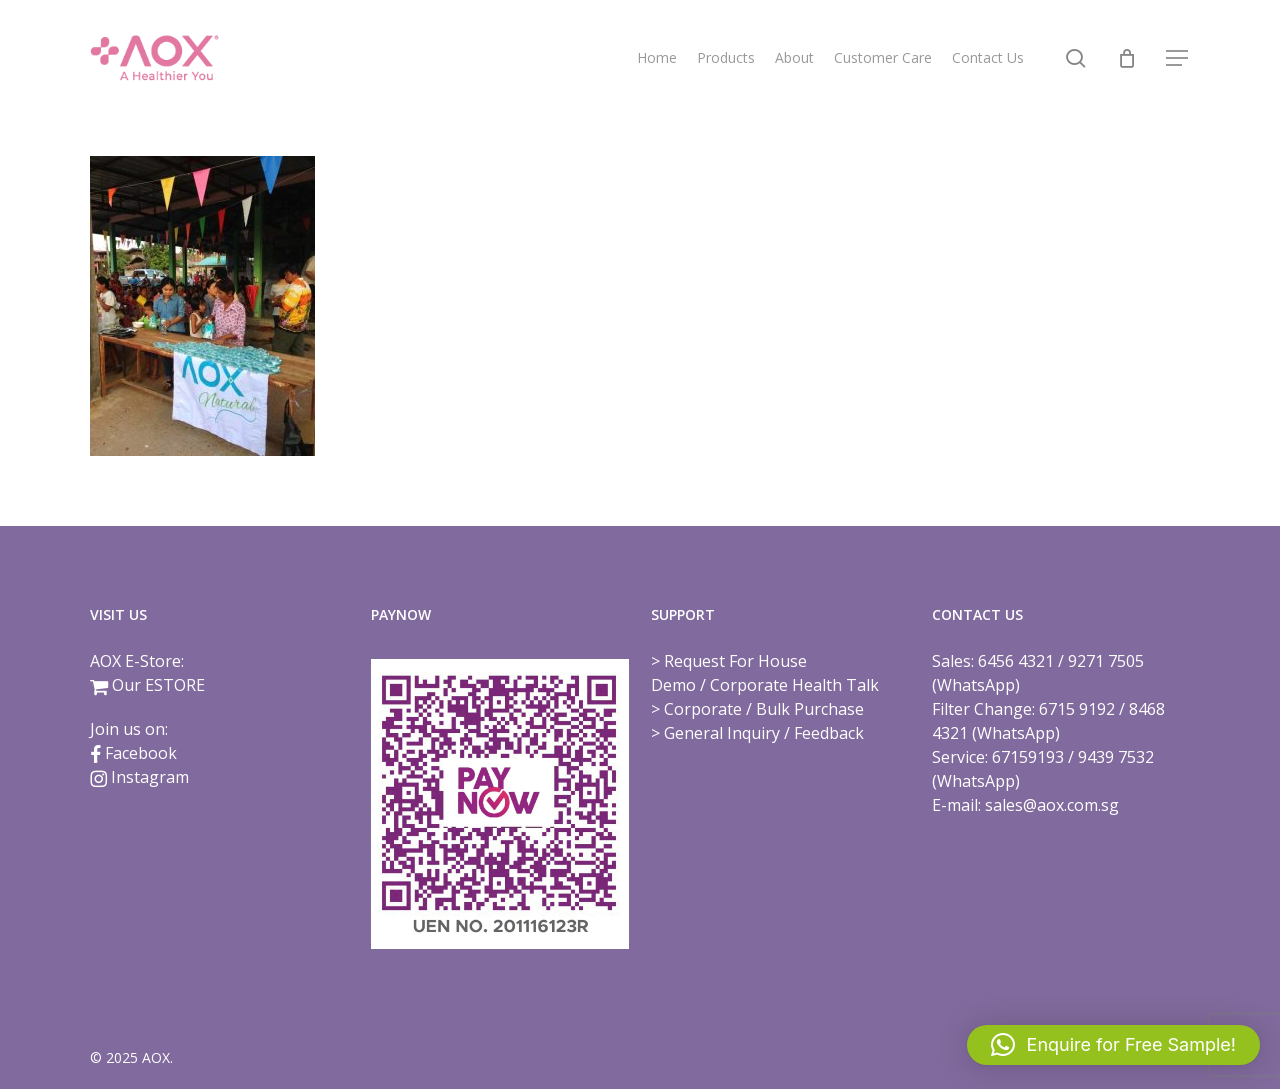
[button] (1178, 58)
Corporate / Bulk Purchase (764, 709)
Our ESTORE (158, 685)
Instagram (150, 777)
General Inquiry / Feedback (764, 733)
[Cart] (1127, 58)
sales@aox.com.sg (1052, 805)
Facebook (141, 753)
